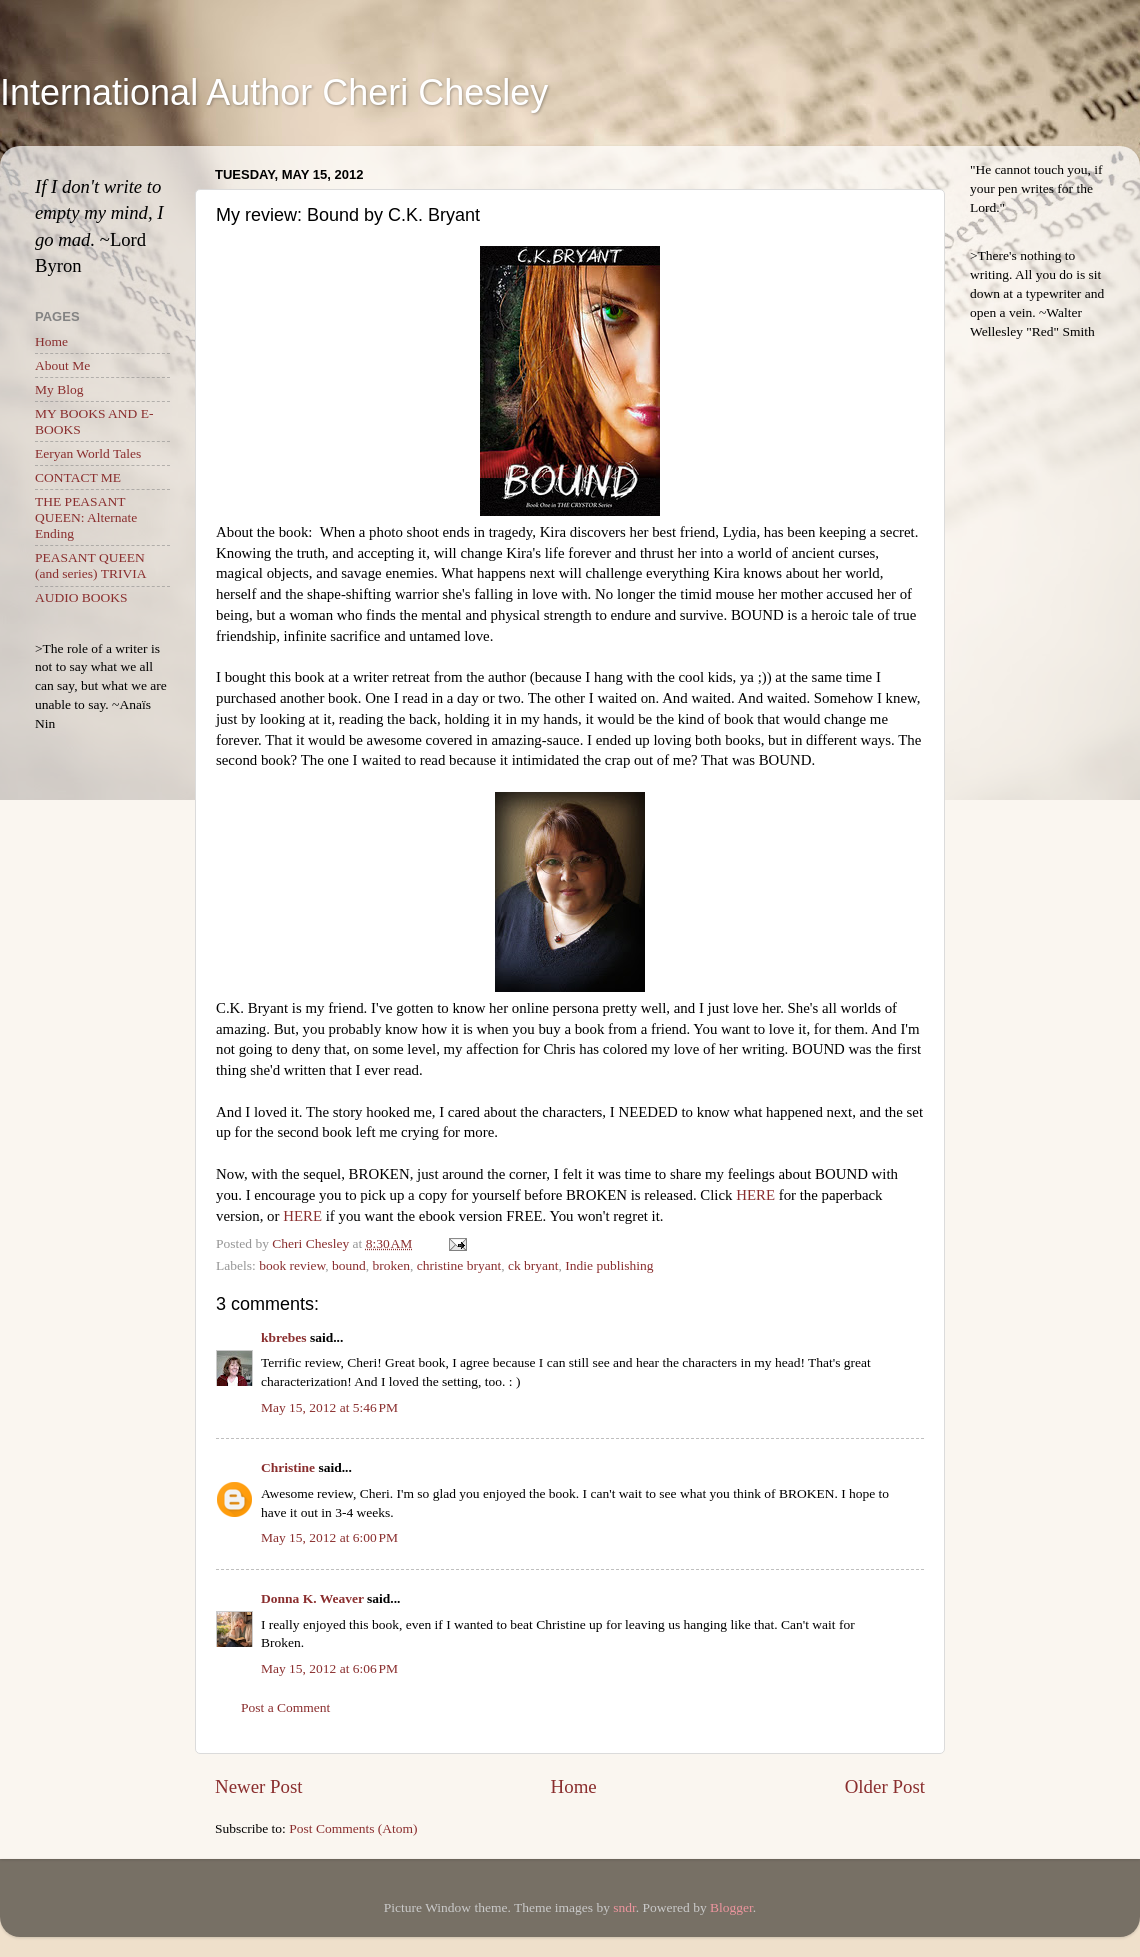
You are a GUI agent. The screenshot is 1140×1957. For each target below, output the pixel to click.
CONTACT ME (78, 477)
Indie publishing (609, 1265)
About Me (62, 365)
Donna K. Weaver (312, 1598)
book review (292, 1265)
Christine (288, 1467)
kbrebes (284, 1337)
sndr (624, 1907)
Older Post (885, 1786)
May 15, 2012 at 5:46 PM (329, 1407)
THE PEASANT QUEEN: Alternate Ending (86, 517)
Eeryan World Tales (88, 453)
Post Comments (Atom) (353, 1828)
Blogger (731, 1907)
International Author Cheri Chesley (274, 92)
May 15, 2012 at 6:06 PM (329, 1668)
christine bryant (459, 1265)
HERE (755, 1195)
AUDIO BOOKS (81, 597)
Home (574, 1786)
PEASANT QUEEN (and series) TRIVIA (90, 565)
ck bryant (533, 1265)
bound (349, 1265)
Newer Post (259, 1786)
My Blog (59, 389)
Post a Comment (285, 1707)
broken (392, 1265)
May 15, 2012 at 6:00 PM (329, 1537)
